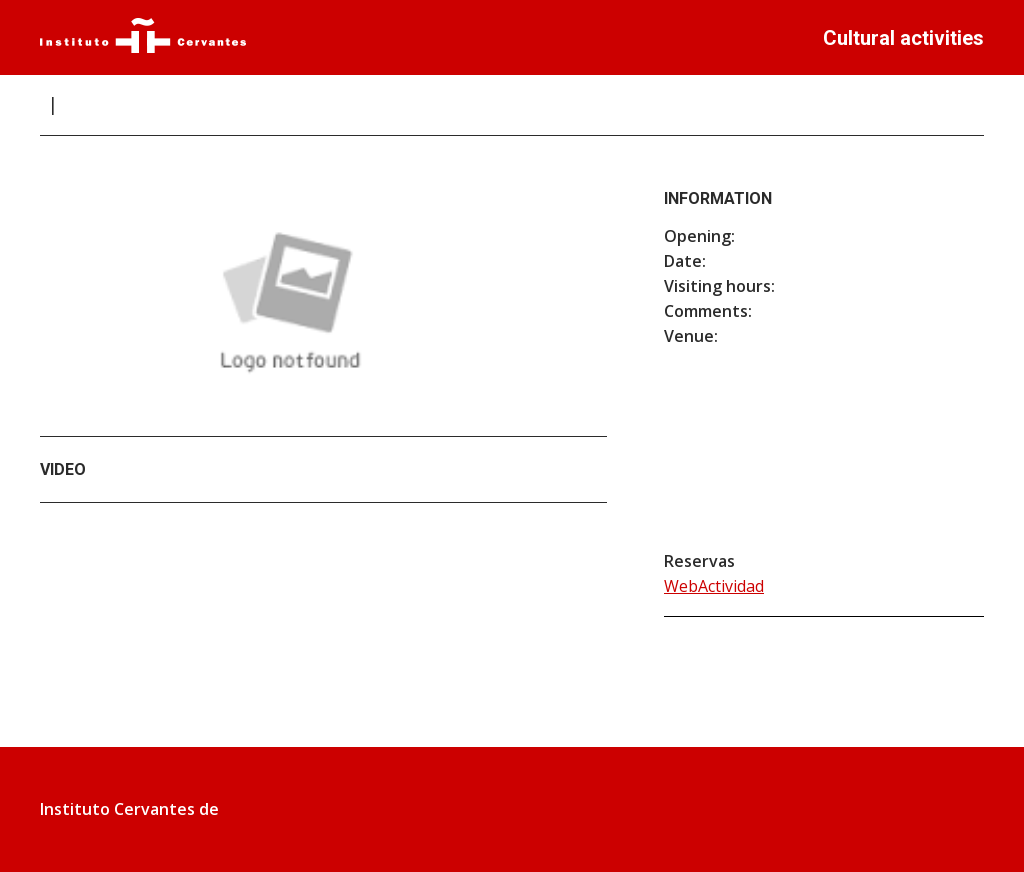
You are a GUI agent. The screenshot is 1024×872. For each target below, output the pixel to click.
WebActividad (714, 586)
